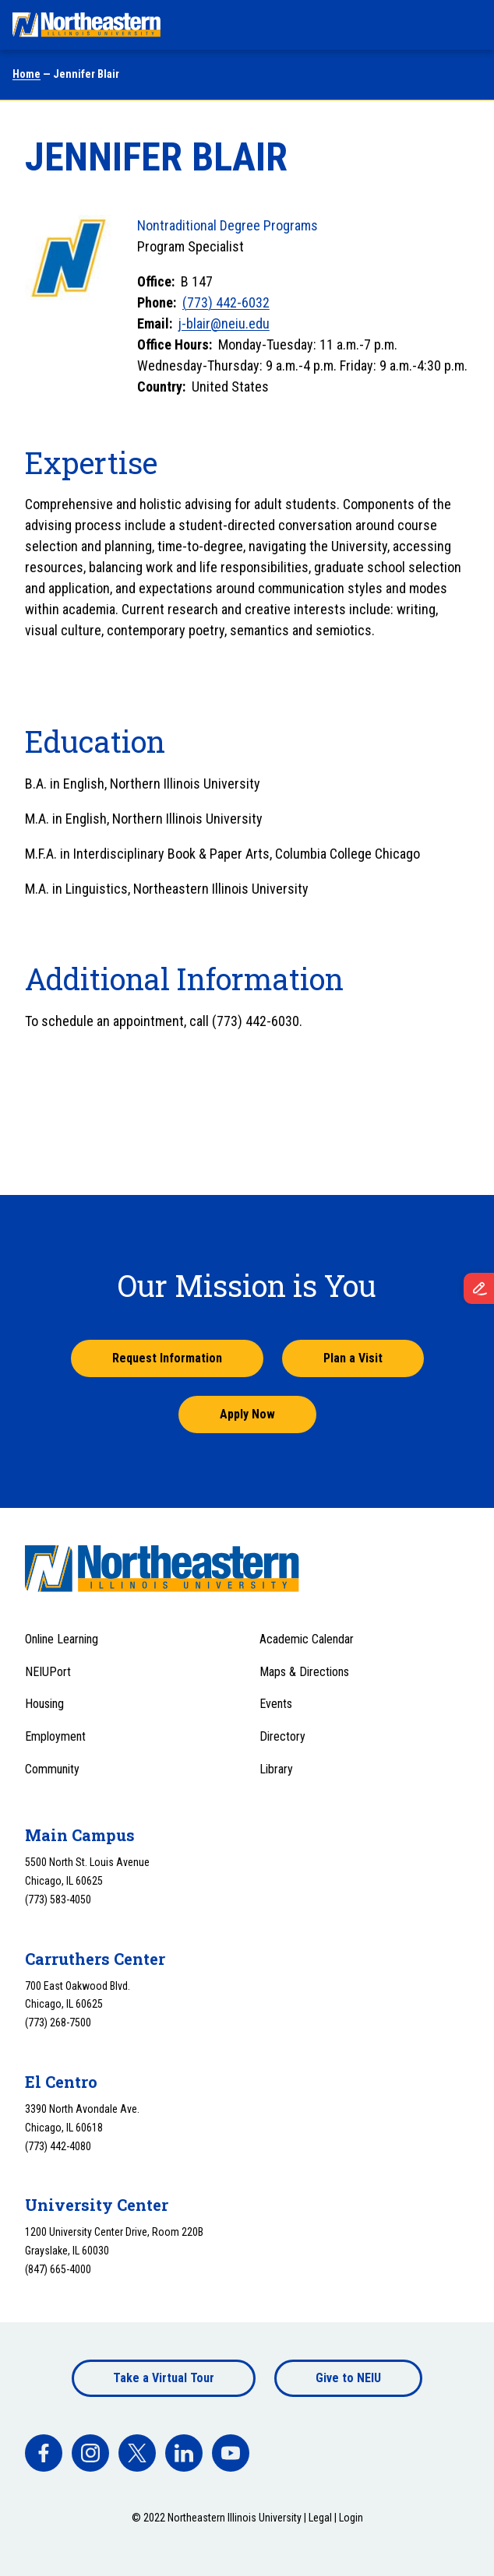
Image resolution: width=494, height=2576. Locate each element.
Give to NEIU (348, 2377)
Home (26, 74)
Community (52, 1769)
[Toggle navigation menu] (467, 25)
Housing (44, 1703)
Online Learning (61, 1639)
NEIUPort (48, 1671)
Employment (55, 1736)
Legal (320, 2517)
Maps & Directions (304, 1671)
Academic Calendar (306, 1639)
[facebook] (43, 2453)
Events (275, 1703)
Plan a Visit (353, 1358)
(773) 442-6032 (226, 302)
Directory (282, 1736)
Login (351, 2517)
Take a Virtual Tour (163, 2377)
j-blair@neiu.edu (224, 323)
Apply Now (247, 1414)
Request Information (167, 1358)
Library (276, 1769)
